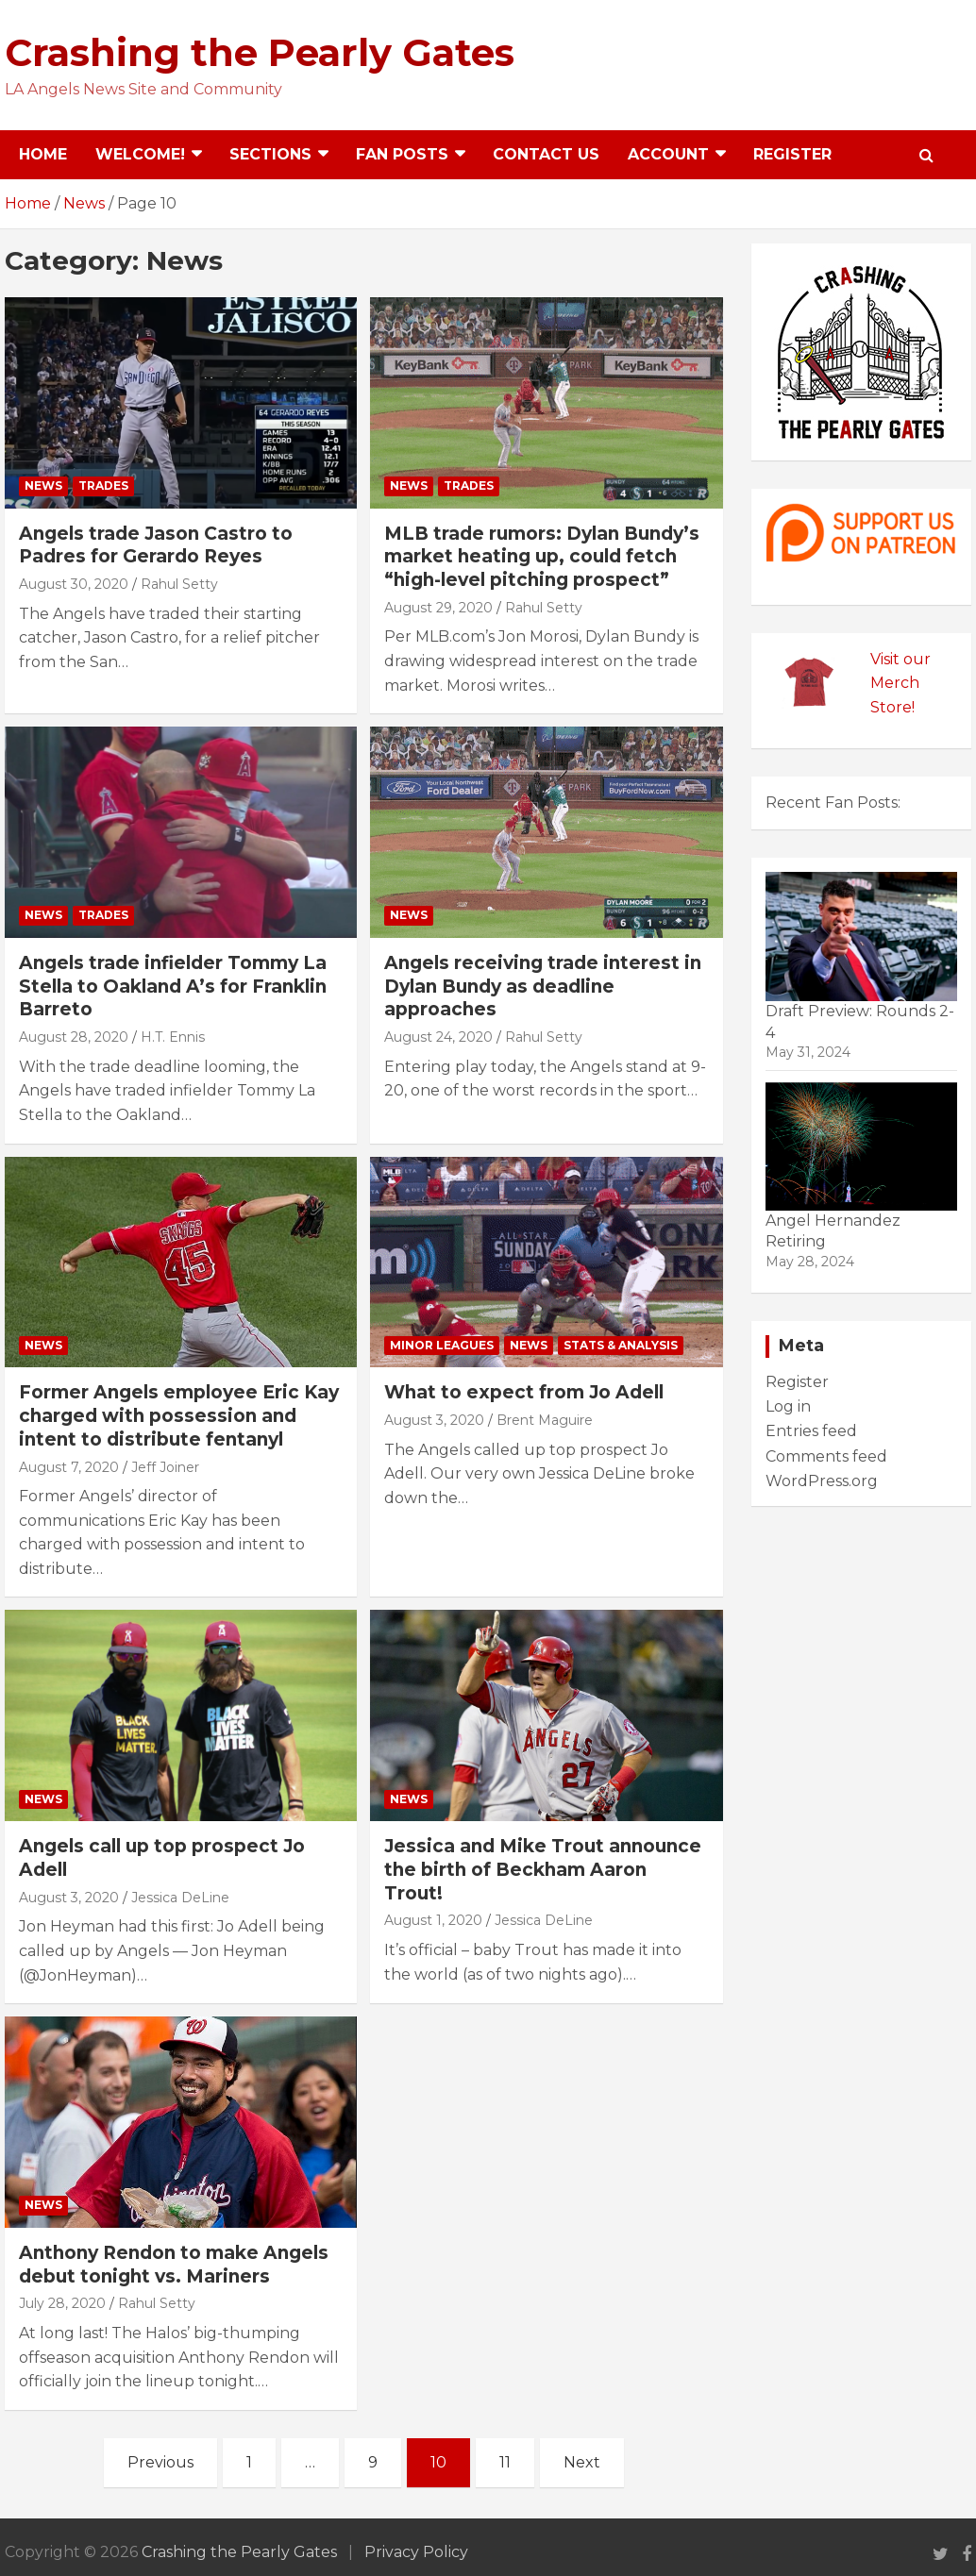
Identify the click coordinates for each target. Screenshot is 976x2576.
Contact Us (546, 154)
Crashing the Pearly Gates (259, 52)
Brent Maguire (544, 1420)
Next (582, 2462)
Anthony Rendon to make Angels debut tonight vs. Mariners (173, 2264)
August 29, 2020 (438, 607)
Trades (103, 485)
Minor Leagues (442, 1345)
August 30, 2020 (73, 584)
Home (43, 154)
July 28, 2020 (62, 2303)
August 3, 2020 (434, 1420)
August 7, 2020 (69, 1467)
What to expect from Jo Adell (524, 1392)
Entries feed (811, 1431)
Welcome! (140, 154)
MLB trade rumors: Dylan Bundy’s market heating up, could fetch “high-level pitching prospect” (541, 557)
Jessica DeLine (180, 1897)
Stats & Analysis (621, 1345)
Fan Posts (402, 154)
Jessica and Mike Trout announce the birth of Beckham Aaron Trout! (542, 1869)
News (43, 485)
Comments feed (826, 1456)
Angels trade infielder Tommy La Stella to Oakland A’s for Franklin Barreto (173, 986)
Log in (788, 1406)
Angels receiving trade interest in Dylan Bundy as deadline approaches (542, 986)
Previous (160, 2462)
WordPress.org (822, 1481)
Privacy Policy (416, 2552)
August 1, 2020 (433, 1920)
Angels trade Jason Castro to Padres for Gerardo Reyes (156, 545)
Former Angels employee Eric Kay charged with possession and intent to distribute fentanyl (179, 1415)
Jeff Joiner (165, 1467)
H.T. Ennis (173, 1037)
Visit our (900, 659)
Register (792, 154)
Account (668, 154)
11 (505, 2462)
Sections (270, 154)
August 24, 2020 (438, 1037)
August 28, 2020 (73, 1037)
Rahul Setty (179, 584)
